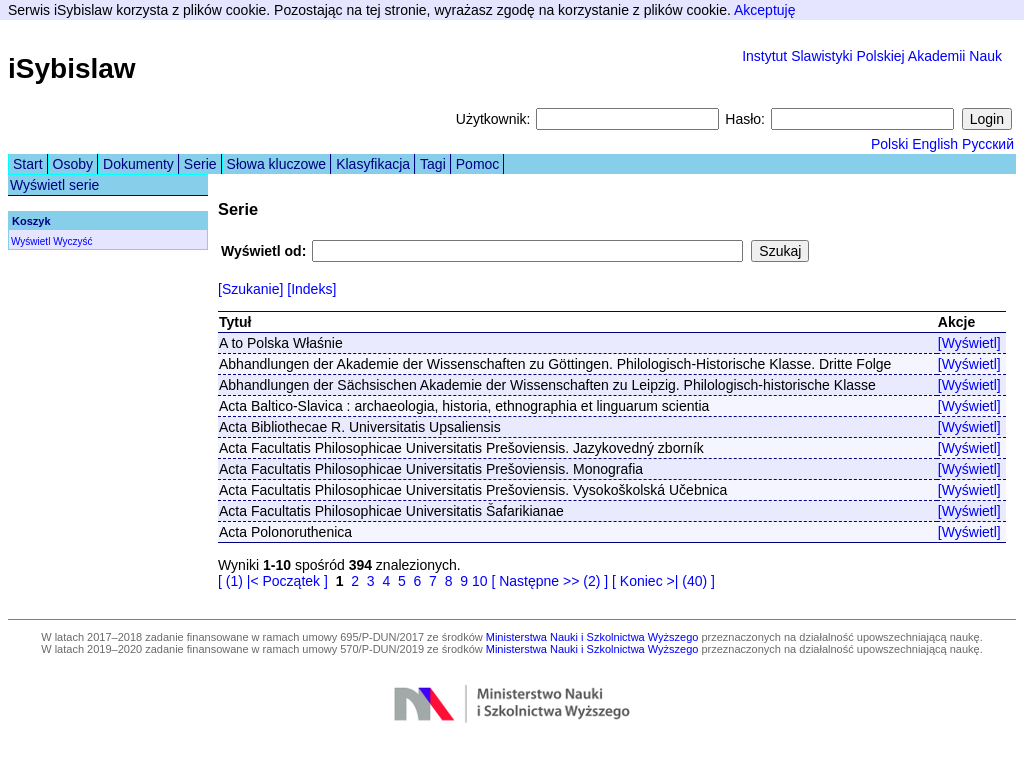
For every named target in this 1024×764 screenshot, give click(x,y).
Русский (988, 144)
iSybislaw (72, 68)
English (935, 144)
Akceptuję (764, 10)
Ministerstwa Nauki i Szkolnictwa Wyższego (592, 637)
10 (480, 581)
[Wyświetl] (969, 343)
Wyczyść (72, 241)
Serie (200, 164)
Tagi (433, 164)
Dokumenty (138, 164)
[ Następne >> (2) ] (549, 581)
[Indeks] (311, 289)
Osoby (73, 164)
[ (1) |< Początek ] (273, 581)
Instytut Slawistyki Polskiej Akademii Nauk (872, 56)
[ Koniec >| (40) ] (663, 581)
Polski (889, 144)
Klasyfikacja (373, 164)
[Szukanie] (250, 289)
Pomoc (478, 164)
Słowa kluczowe (277, 164)
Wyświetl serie (54, 185)
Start (28, 164)
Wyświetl (30, 241)
